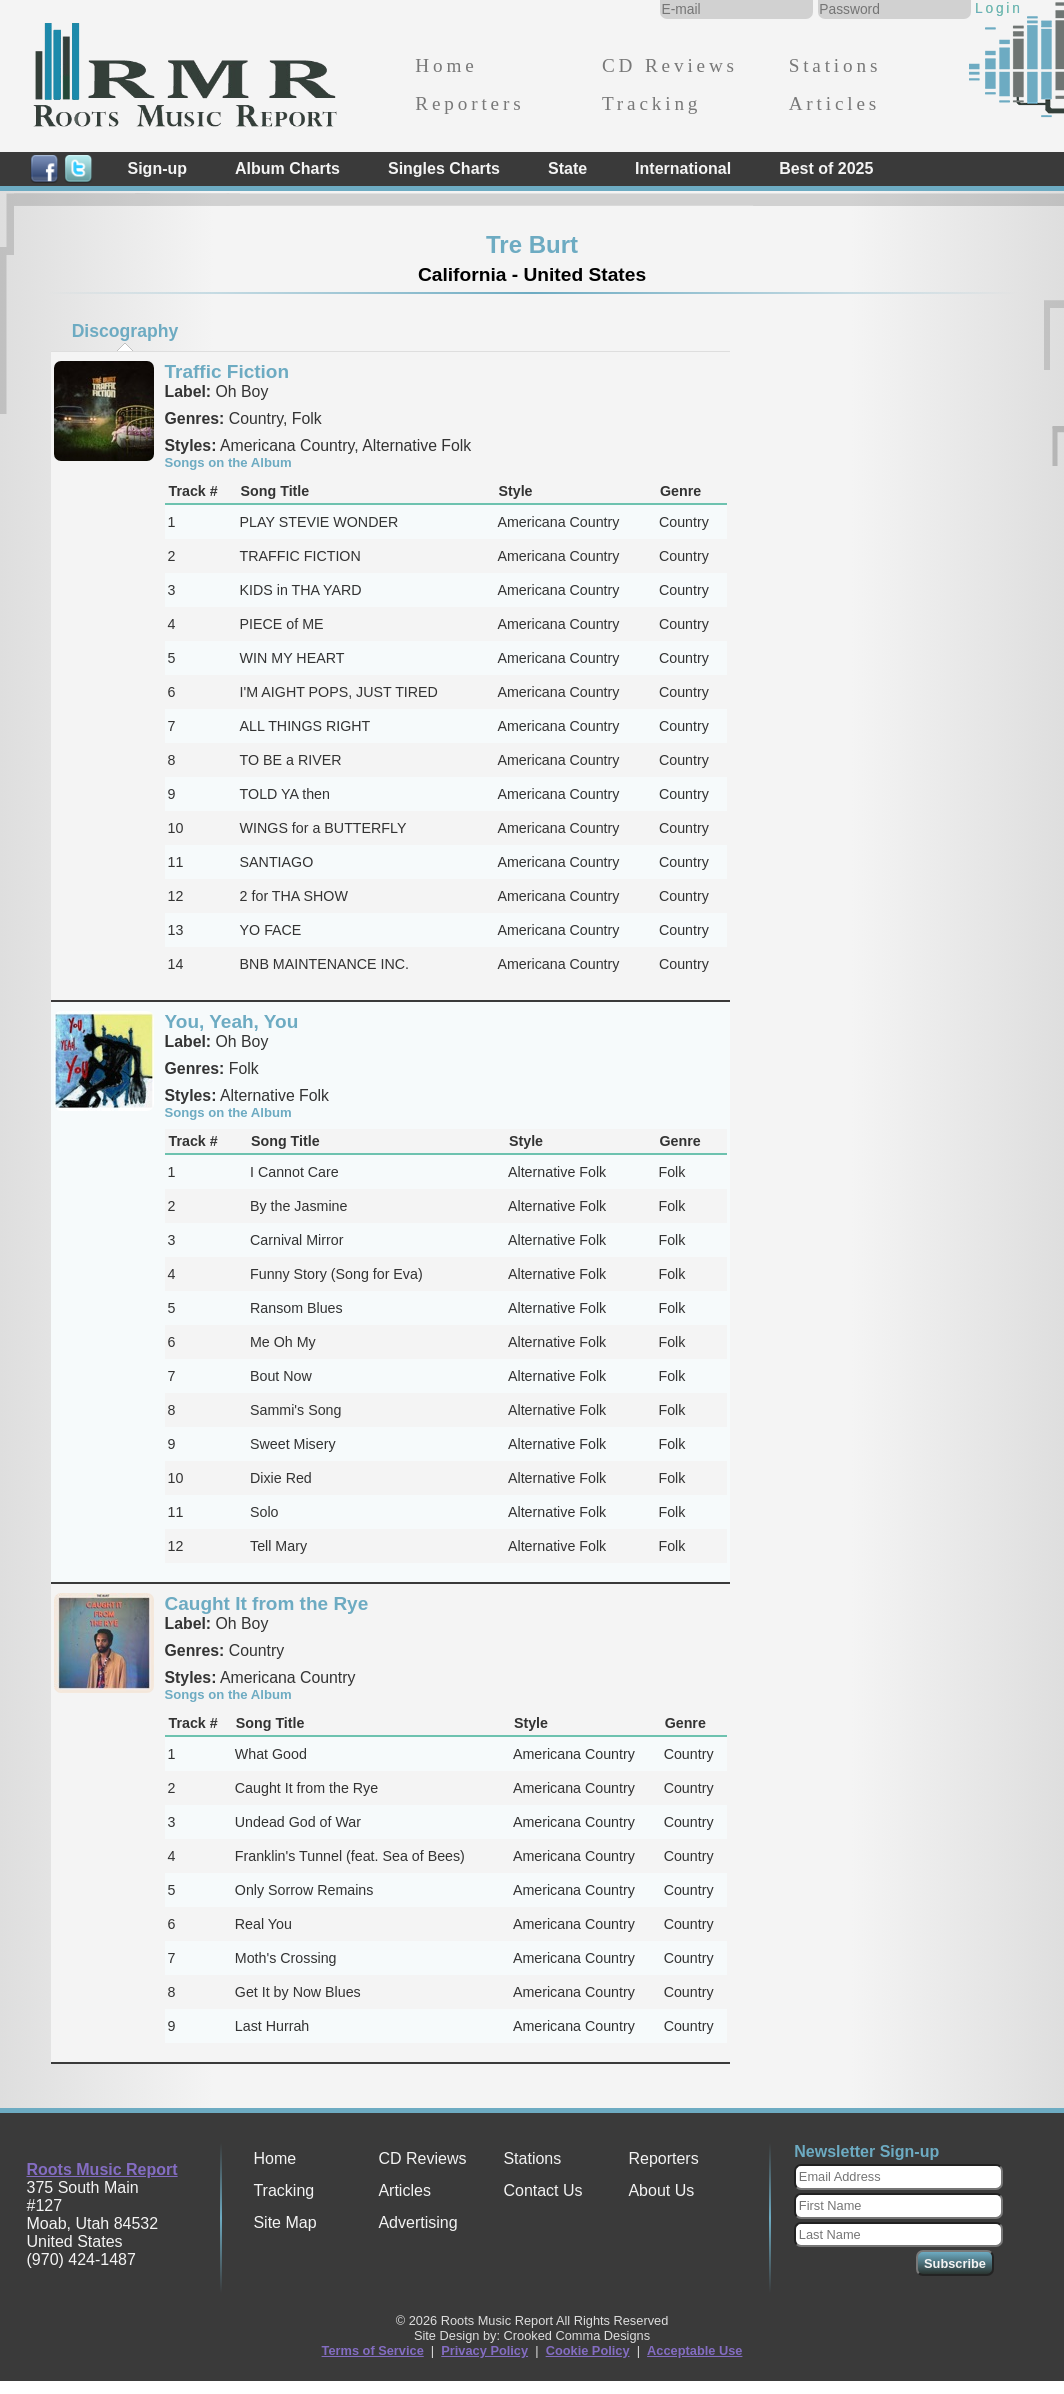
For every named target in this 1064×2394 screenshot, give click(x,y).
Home (446, 65)
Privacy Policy (484, 2350)
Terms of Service (373, 2350)
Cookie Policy (588, 2350)
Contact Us (542, 2190)
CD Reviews (670, 65)
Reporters (469, 103)
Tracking (651, 103)
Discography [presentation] (125, 331)
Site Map (284, 2222)
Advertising (417, 2222)
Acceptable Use (694, 2350)
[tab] (125, 331)
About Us (661, 2190)
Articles (834, 103)
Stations (835, 65)
